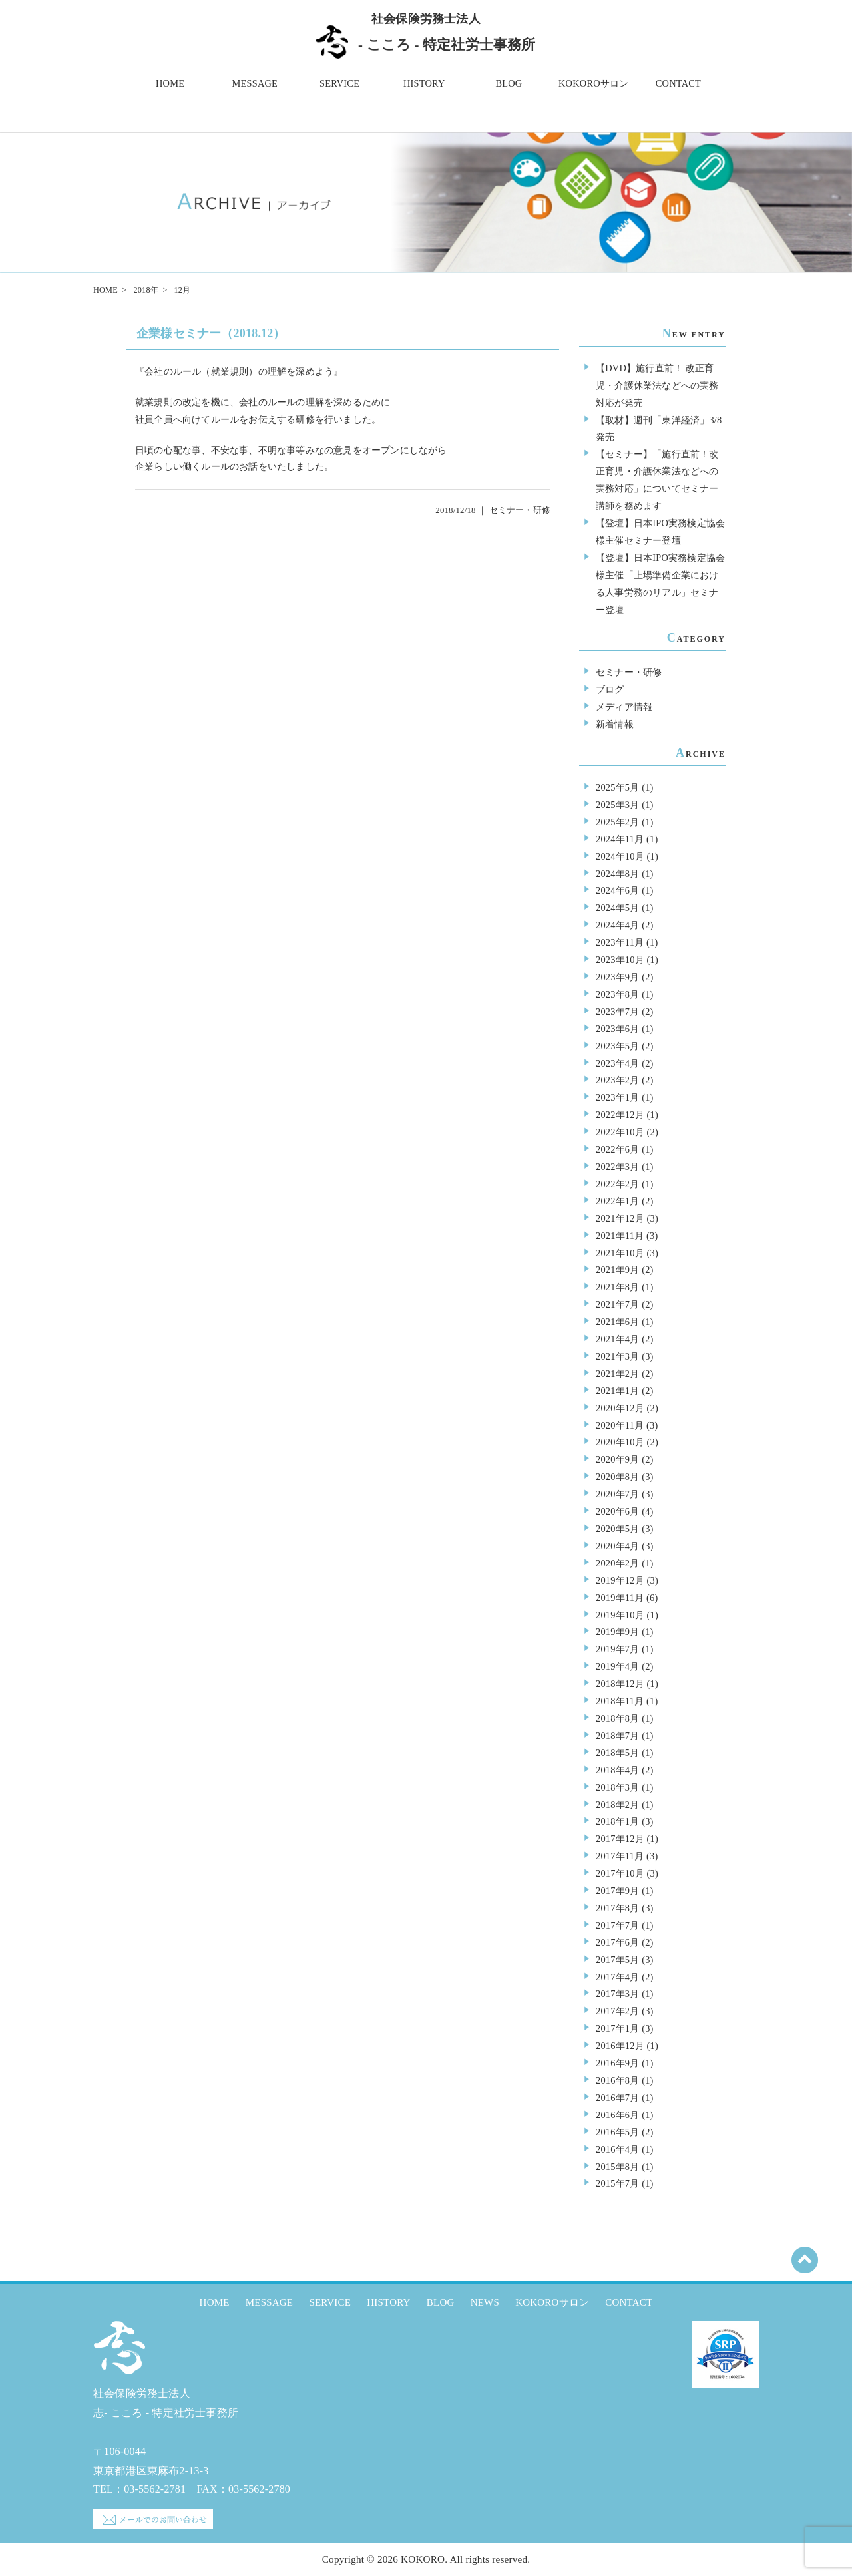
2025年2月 (617, 822)
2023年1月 (617, 1097)
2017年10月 (620, 1873)
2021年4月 (617, 1339)
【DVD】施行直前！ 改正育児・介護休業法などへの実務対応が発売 (657, 385)
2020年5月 (617, 1528)
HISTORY (424, 83)
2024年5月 (617, 907)
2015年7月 (617, 2183)
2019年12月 (620, 1580)
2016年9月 (617, 2063)
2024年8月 (617, 873)
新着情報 (615, 724)
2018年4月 (617, 1770)
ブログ (610, 689)
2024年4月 (617, 925)
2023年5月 (617, 1046)
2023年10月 (620, 959)
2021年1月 (617, 1390)
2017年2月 (617, 2011)
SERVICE (339, 83)
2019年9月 (617, 1631)
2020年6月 (617, 1511)
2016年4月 (617, 2149)
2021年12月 (620, 1218)
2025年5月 (617, 787)
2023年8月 (617, 994)
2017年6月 (617, 1942)
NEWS (485, 2302)
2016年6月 (617, 2115)
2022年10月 (620, 1132)
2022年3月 (617, 1166)
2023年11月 (620, 942)
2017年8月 (617, 1908)
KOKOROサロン (593, 83)
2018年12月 (620, 1683)
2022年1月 (617, 1201)
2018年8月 (617, 1718)
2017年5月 (617, 1959)
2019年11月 (620, 1597)
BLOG (508, 83)
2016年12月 (620, 2045)
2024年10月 (620, 856)
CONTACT (678, 83)
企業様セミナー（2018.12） (211, 333)
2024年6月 (617, 890)
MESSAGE (255, 83)
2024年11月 (620, 839)
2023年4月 (617, 1063)
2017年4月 (617, 1977)
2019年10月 (620, 1615)
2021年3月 (617, 1356)
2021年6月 (617, 1321)
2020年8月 (617, 1476)
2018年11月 (620, 1701)
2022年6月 (617, 1149)
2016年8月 (617, 2080)
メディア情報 (624, 706)
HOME (170, 83)
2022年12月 (620, 1114)
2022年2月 (617, 1184)
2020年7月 (617, 1494)
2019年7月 (617, 1649)
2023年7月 (617, 1011)
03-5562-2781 (155, 2489)
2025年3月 (617, 804)
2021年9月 (617, 1269)
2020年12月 (620, 1408)
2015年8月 (617, 2166)
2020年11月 (620, 1425)
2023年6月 (617, 1028)
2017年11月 (620, 1856)
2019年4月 (617, 1666)
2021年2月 (617, 1373)
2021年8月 (617, 1287)
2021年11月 (620, 1235)
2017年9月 (617, 1890)
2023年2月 (617, 1080)
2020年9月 (617, 1459)
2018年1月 (617, 1821)
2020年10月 (620, 1442)
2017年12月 (620, 1838)
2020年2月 (617, 1563)
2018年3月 (617, 1787)
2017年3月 (617, 1993)
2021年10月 (620, 1253)
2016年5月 (617, 2132)
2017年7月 (617, 1925)
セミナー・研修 (519, 510)
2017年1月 (617, 2028)
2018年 (145, 290)
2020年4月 (617, 1546)
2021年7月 (617, 1304)
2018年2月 (617, 1804)
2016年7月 (617, 2097)
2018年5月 (617, 1753)
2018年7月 (617, 1735)
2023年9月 (617, 977)
